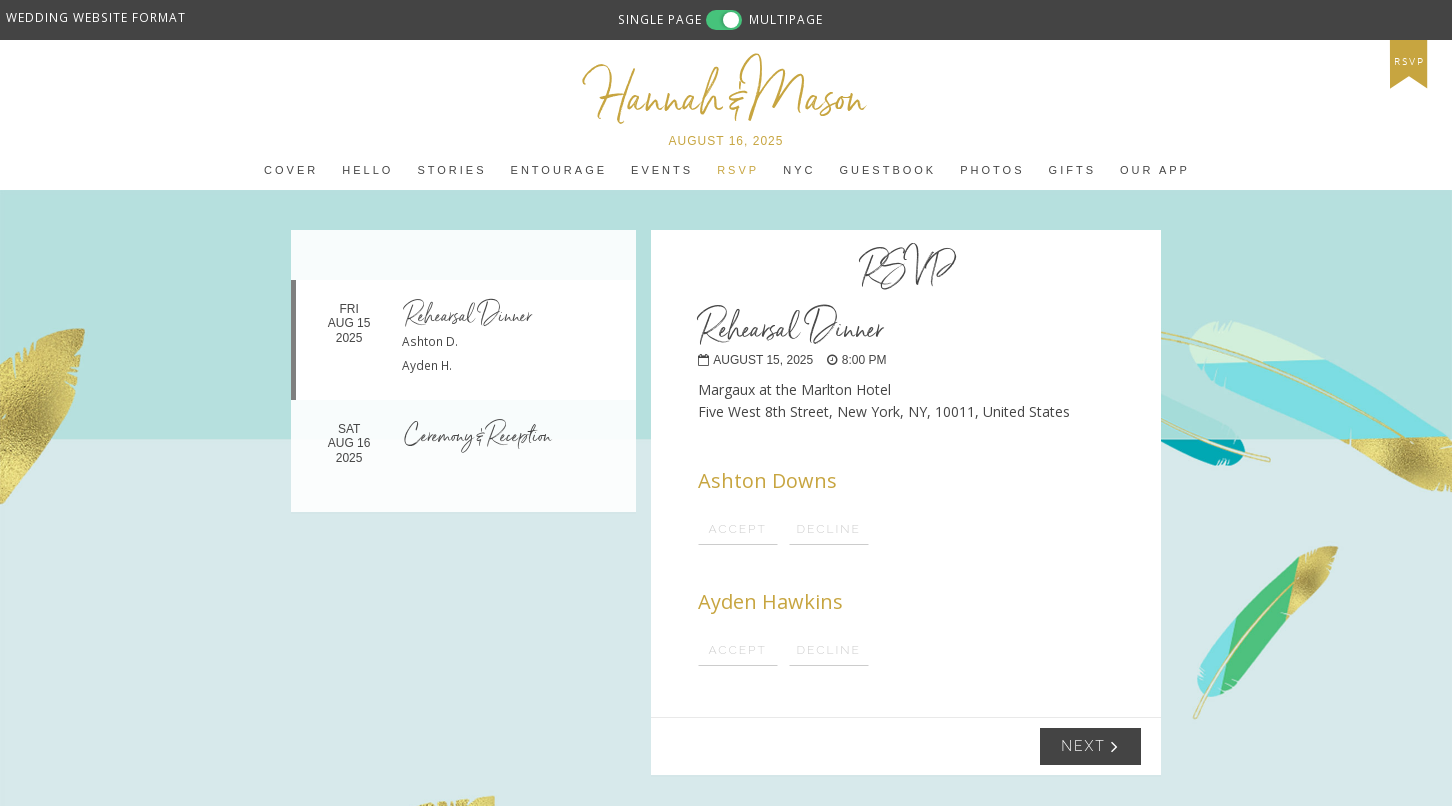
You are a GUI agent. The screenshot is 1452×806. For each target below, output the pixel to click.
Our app (1155, 170)
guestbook (888, 170)
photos (992, 170)
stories (451, 170)
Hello (367, 170)
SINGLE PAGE (660, 19)
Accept (737, 529)
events (662, 170)
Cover (291, 170)
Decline (828, 529)
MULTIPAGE (786, 19)
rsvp (1409, 62)
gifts (1072, 170)
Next (1090, 746)
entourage (559, 170)
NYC (799, 170)
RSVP (738, 170)
